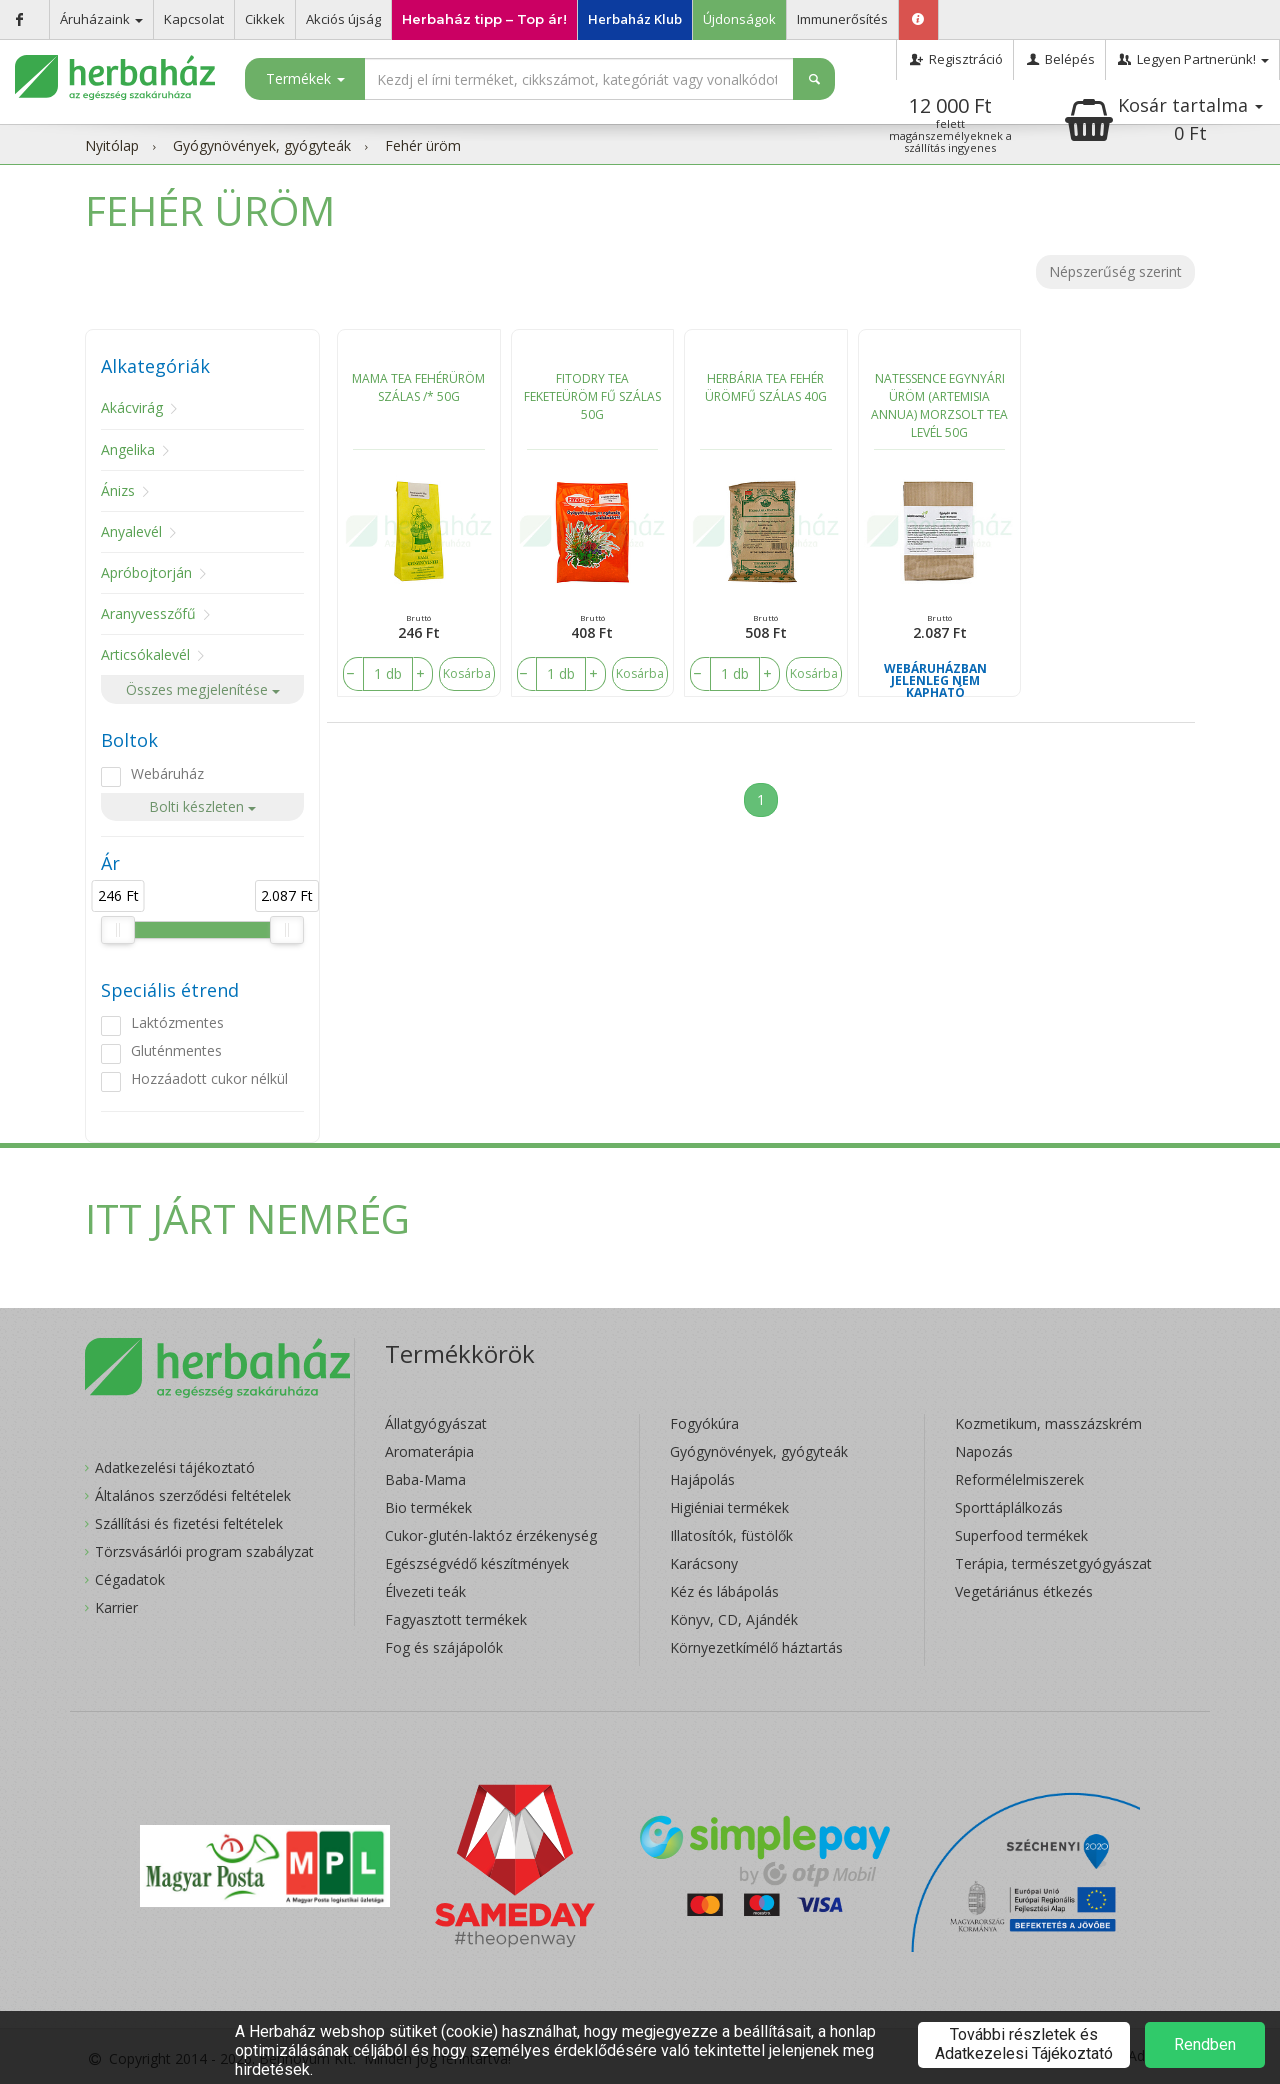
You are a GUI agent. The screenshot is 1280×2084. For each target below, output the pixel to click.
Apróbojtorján (146, 572)
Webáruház (167, 773)
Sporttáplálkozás (1009, 1507)
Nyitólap (112, 145)
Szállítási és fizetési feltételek (189, 1523)
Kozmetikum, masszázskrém (1048, 1423)
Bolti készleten (202, 806)
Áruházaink (101, 19)
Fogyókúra (704, 1423)
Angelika (128, 449)
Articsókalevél (145, 654)
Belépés (1059, 59)
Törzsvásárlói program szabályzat (204, 1551)
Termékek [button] (305, 78)
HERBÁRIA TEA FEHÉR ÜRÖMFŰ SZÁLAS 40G (766, 387)
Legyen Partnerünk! (1192, 59)
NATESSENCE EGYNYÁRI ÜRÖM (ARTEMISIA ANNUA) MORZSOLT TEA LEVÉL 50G (939, 405)
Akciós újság (343, 19)
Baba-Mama (425, 1479)
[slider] (118, 930)
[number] (388, 674)
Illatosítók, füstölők (731, 1535)
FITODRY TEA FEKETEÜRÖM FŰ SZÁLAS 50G (592, 396)
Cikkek (265, 19)
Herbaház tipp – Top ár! (484, 19)
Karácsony (704, 1563)
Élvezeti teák (425, 1591)
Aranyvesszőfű (148, 613)
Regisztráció (954, 59)
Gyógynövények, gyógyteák (262, 145)
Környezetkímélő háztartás (756, 1647)
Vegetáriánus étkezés (1024, 1591)
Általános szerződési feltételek (193, 1495)
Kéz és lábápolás (724, 1591)
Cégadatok (130, 1579)
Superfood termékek (1021, 1535)
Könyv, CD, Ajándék (734, 1619)
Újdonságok (739, 19)
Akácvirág (132, 407)
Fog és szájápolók (444, 1647)
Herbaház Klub (635, 19)
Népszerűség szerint (1115, 271)
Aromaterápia (429, 1451)
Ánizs (118, 490)
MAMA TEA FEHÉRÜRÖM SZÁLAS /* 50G (418, 387)
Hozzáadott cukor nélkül (209, 1078)
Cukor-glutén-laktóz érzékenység (491, 1535)
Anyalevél (131, 531)
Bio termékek (428, 1507)
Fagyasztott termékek (456, 1619)
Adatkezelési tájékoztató (175, 1467)
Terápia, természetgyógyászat (1053, 1563)
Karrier (116, 1607)
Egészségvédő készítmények (477, 1563)
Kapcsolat (194, 19)
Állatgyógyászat (436, 1423)
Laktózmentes (177, 1022)
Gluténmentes (176, 1050)
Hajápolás (702, 1479)
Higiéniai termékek (729, 1507)
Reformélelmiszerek (1019, 1479)
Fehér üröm (423, 145)
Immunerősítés (842, 19)
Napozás (984, 1451)
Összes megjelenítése (203, 689)
